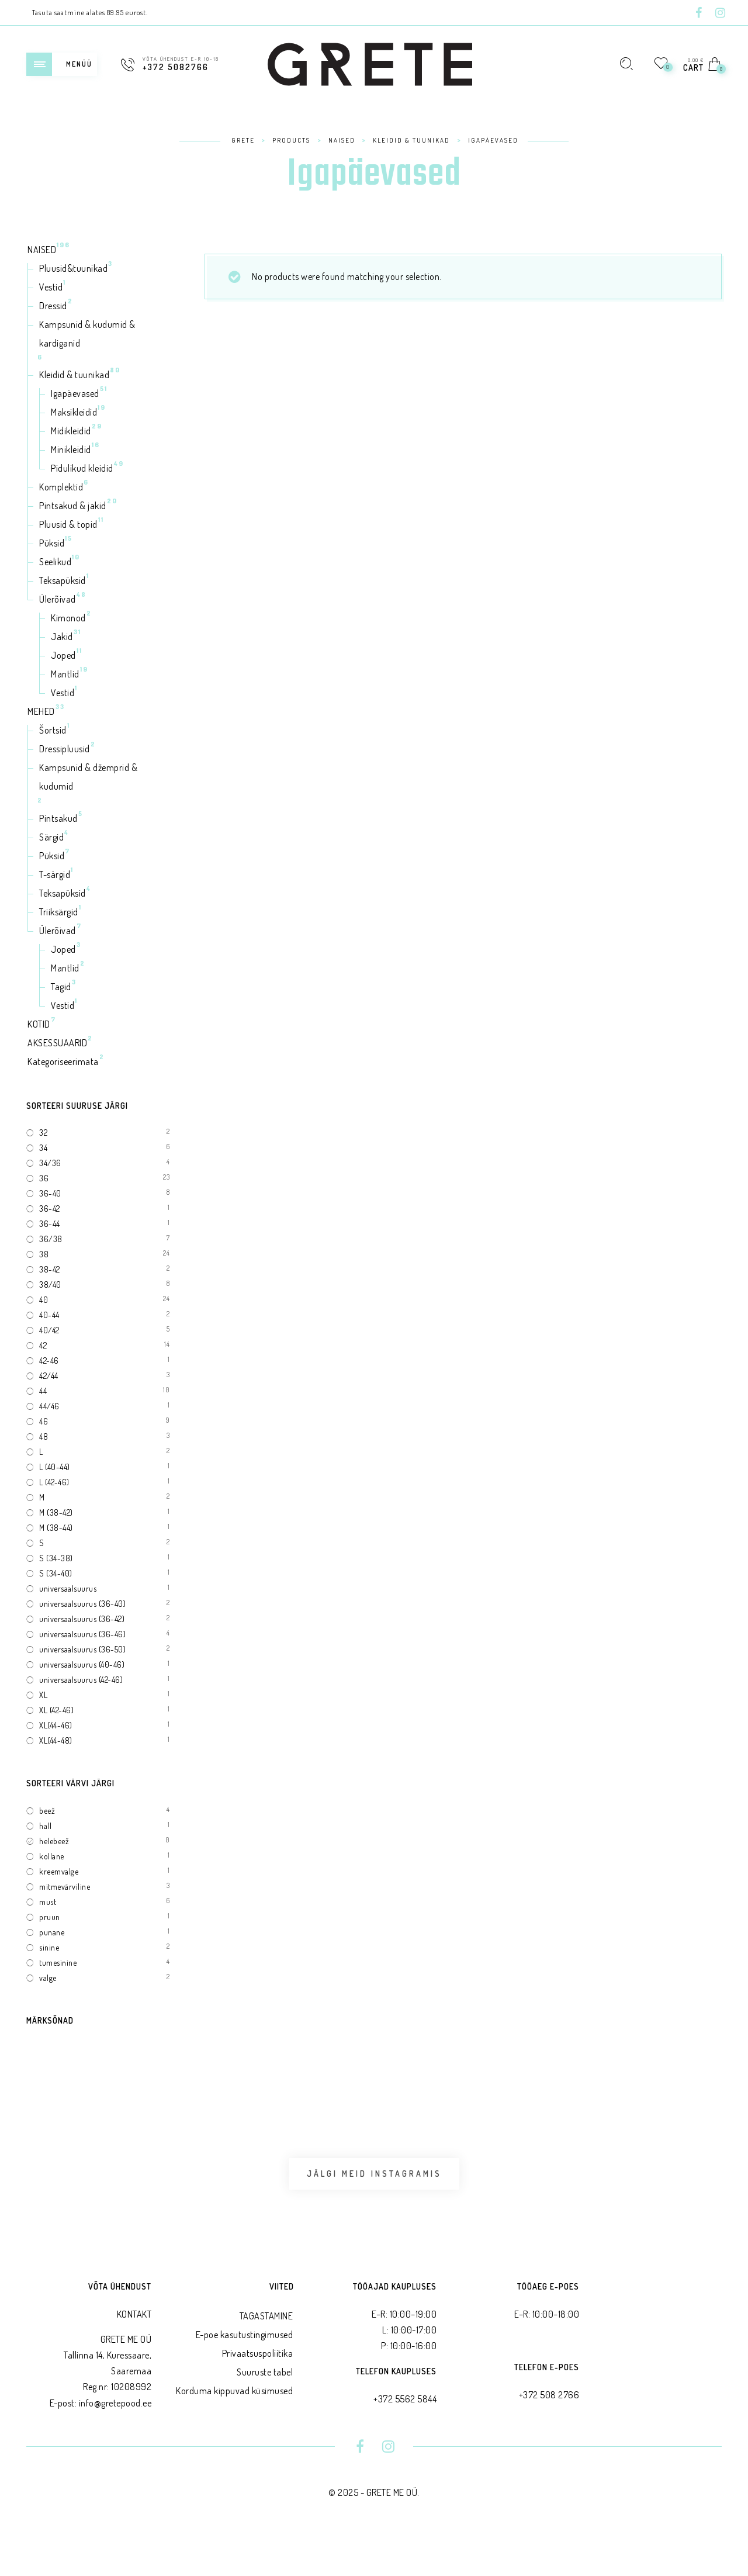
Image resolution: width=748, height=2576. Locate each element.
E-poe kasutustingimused (244, 2374)
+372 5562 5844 (405, 2438)
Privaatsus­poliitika (257, 2393)
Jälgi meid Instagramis (374, 2193)
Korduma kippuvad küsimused (234, 2430)
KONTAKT (134, 2354)
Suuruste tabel (265, 2412)
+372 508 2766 (549, 2434)
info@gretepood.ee (115, 2443)
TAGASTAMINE (266, 2355)
